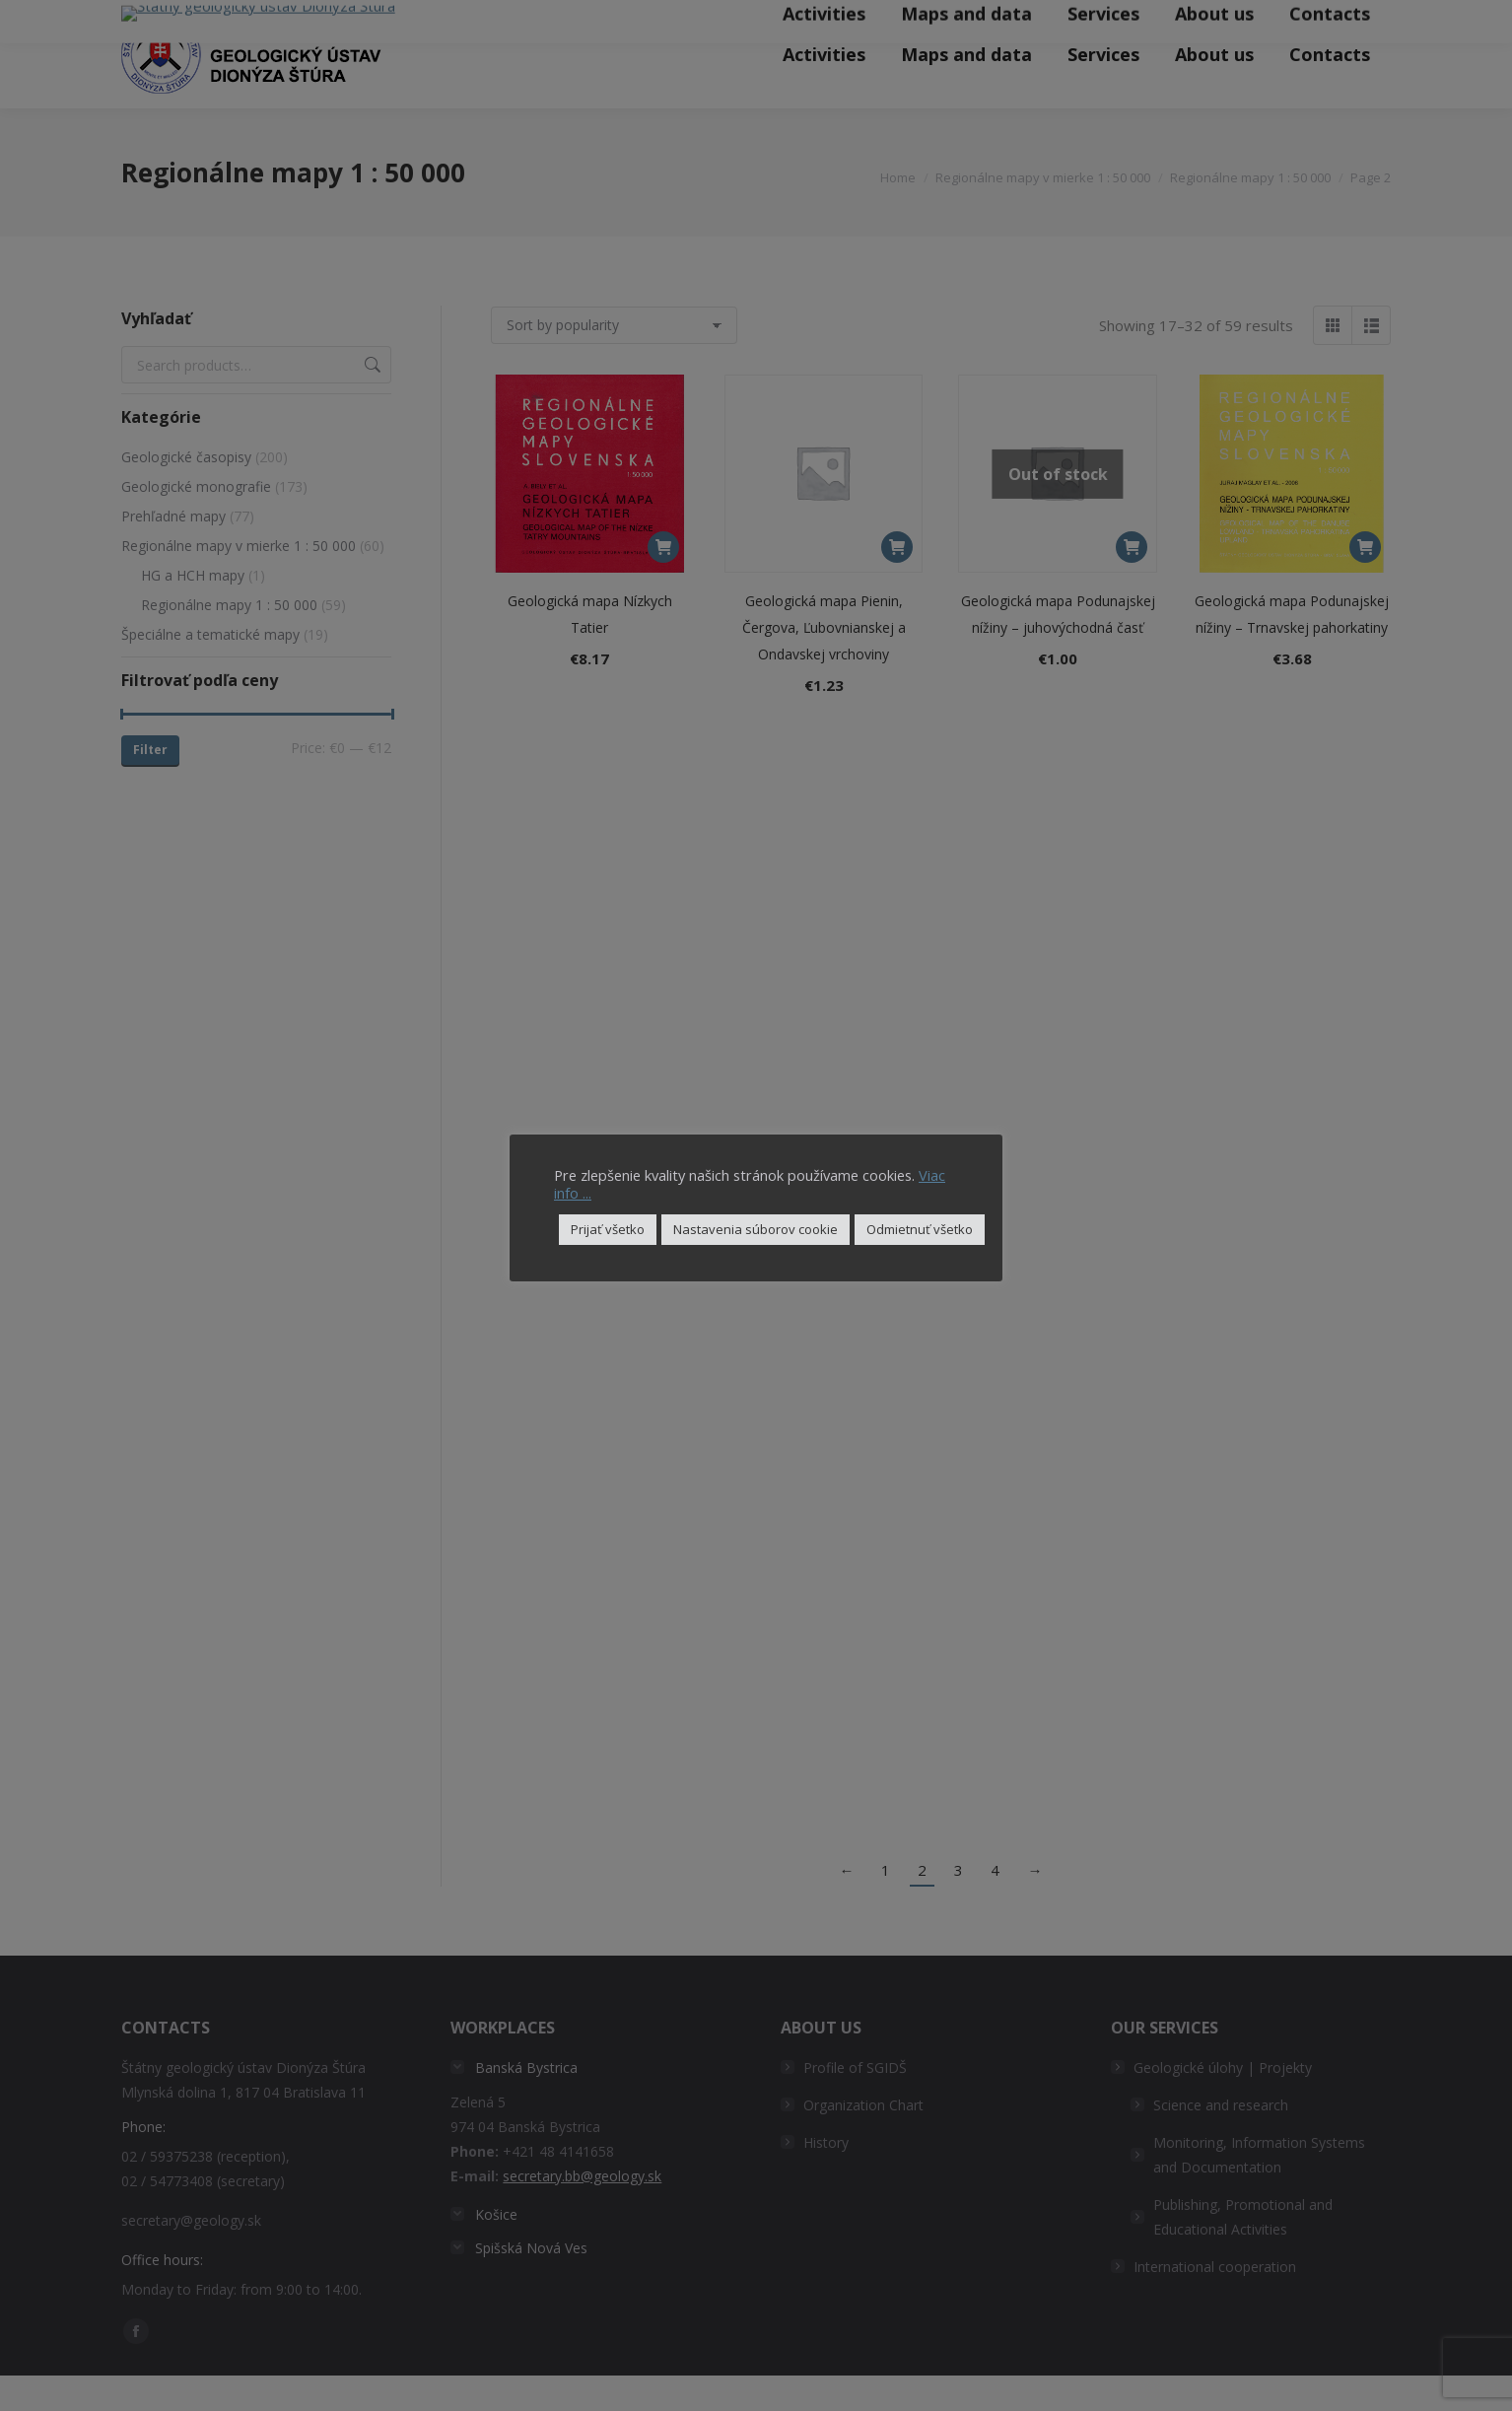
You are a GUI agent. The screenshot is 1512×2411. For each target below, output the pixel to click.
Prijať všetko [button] (608, 1229)
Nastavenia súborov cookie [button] (755, 1229)
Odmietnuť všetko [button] (919, 1229)
